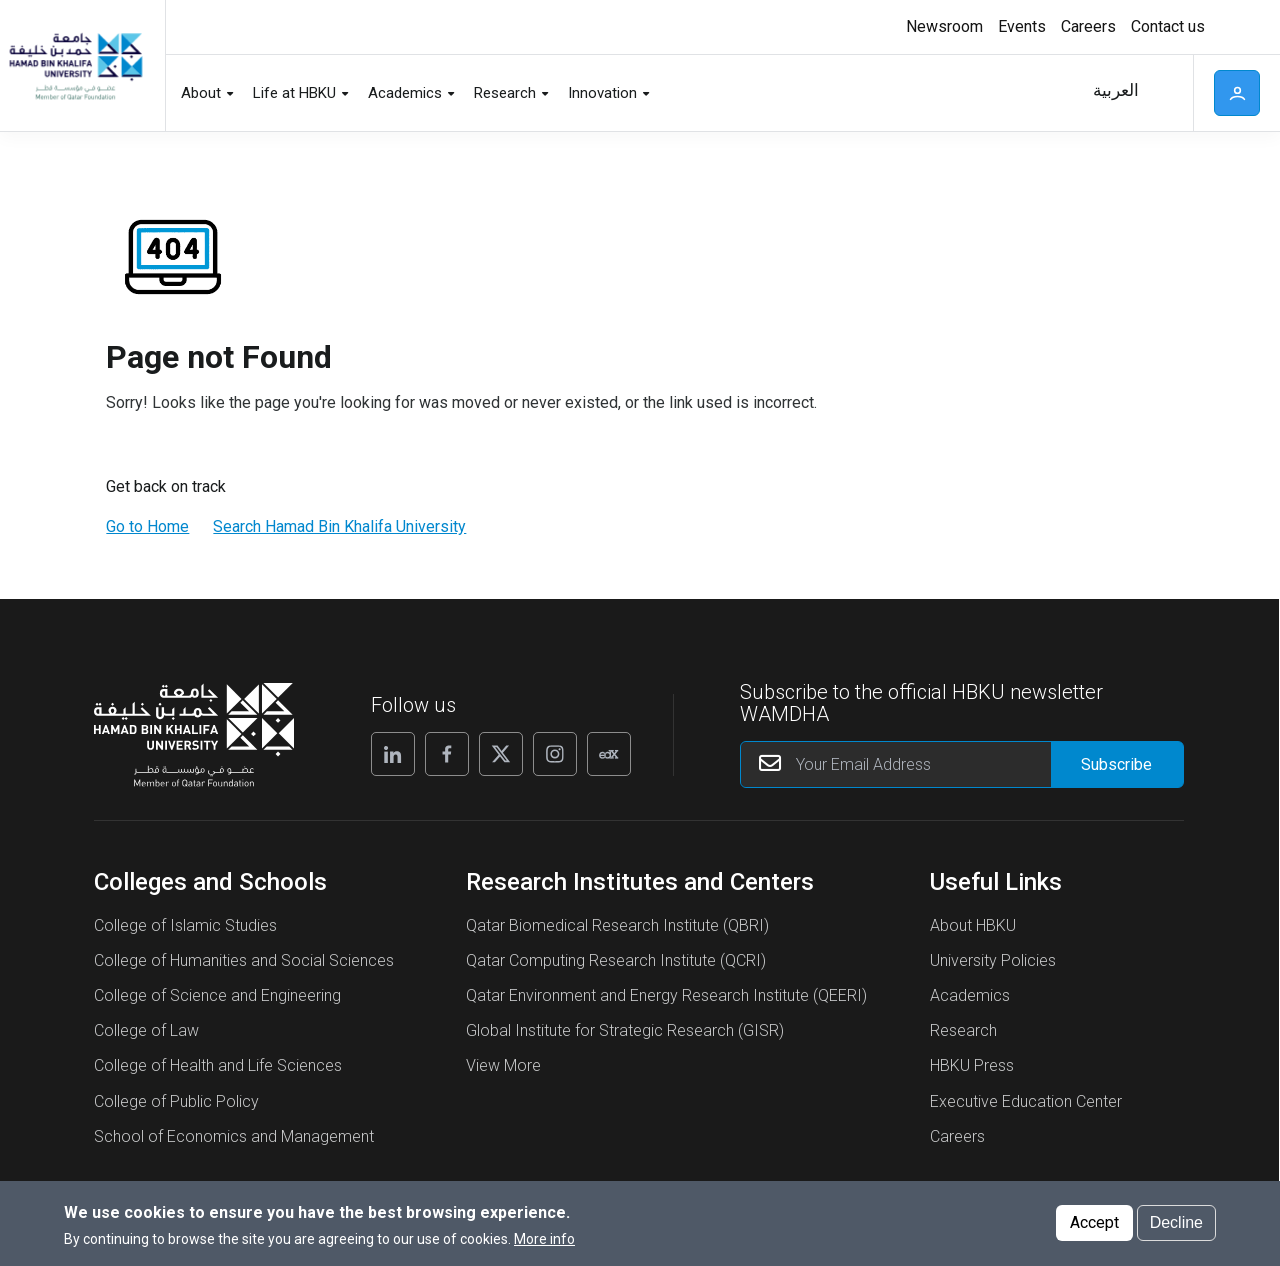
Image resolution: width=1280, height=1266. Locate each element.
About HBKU (973, 925)
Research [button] (505, 93)
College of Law (146, 1030)
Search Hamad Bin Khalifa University (339, 526)
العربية (1116, 90)
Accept (1094, 1222)
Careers (957, 1136)
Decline (1176, 1222)
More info (544, 1239)
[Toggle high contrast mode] (1232, 27)
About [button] (201, 93)
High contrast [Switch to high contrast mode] (1235, 27)
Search (1165, 93)
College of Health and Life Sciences (218, 1065)
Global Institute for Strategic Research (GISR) (625, 1030)
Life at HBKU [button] (294, 93)
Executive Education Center (1026, 1101)
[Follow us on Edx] (609, 754)
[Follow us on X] (501, 754)
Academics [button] (405, 93)
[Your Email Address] (962, 764)
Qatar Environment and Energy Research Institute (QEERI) (666, 995)
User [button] (1237, 93)
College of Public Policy (176, 1101)
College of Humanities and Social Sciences (244, 960)
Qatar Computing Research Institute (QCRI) (616, 960)
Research (963, 1030)
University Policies (993, 960)
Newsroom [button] (944, 26)
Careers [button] (1088, 26)
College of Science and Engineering (217, 995)
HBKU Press (972, 1065)
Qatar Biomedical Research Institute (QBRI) (617, 925)
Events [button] (1022, 26)
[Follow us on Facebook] (447, 754)
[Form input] (1117, 764)
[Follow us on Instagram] (555, 754)
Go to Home (147, 526)
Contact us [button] (1168, 26)
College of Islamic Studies (185, 925)
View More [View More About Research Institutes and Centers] (503, 1065)
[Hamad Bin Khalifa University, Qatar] (75, 65)
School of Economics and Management (234, 1136)
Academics (970, 995)
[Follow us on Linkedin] (393, 754)
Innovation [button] (602, 93)
